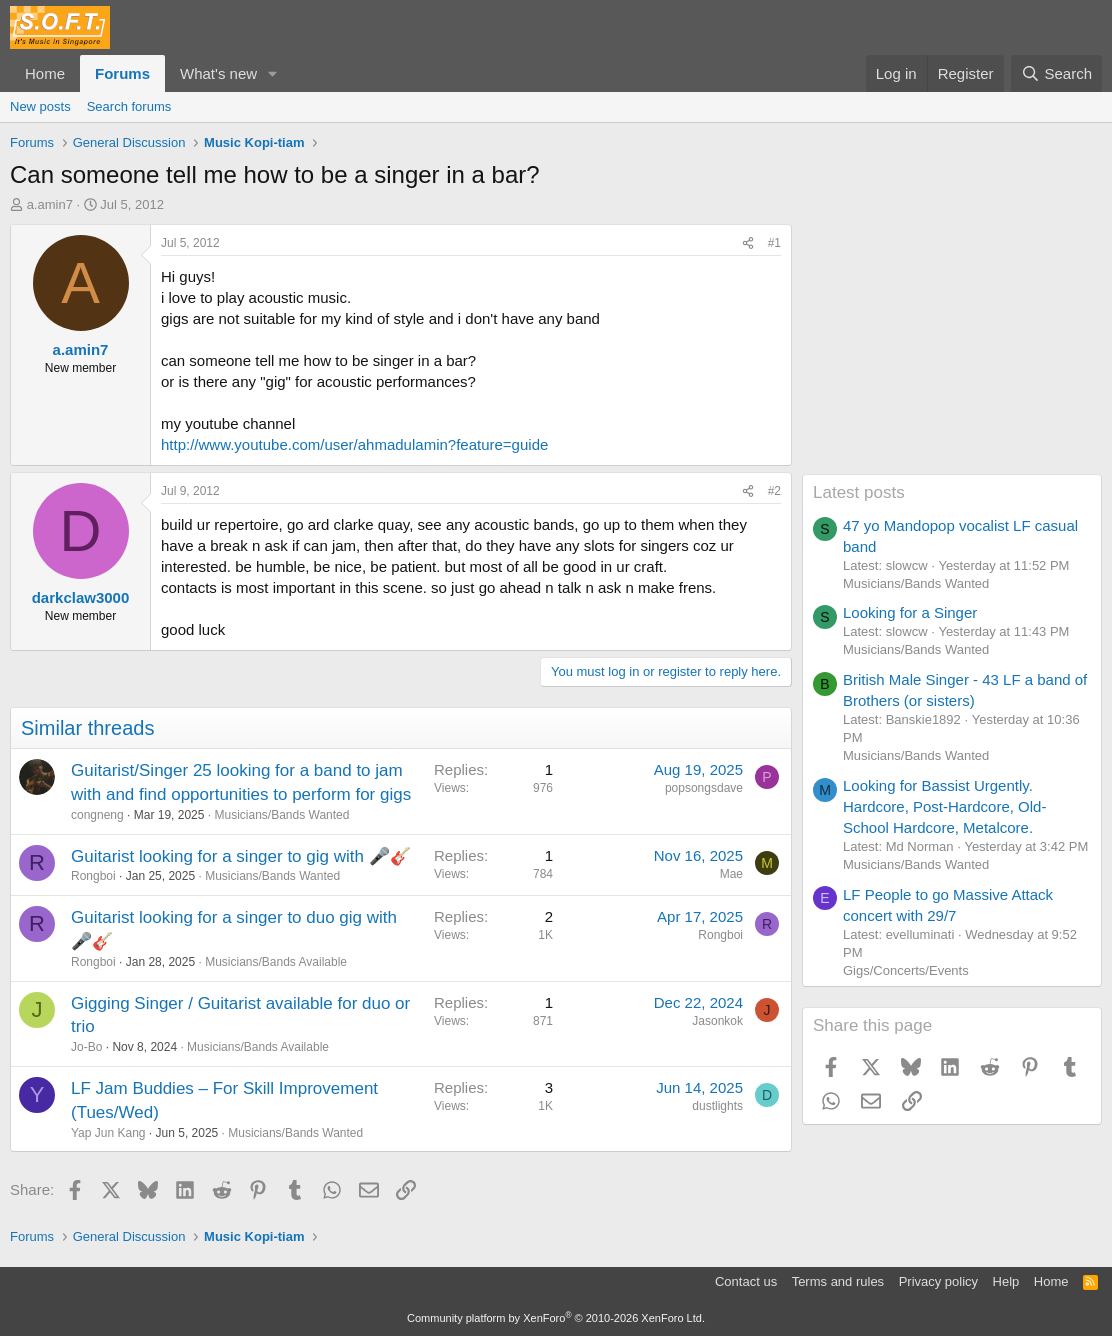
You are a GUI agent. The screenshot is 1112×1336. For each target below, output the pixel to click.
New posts (40, 106)
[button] (273, 73)
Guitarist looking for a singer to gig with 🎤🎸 (241, 856)
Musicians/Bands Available (276, 962)
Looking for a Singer (910, 612)
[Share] (748, 243)
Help (1006, 1281)
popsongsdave (704, 788)
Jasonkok (717, 1021)
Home (45, 73)
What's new (218, 73)
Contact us (746, 1281)
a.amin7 (50, 204)
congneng (97, 815)
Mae (731, 874)
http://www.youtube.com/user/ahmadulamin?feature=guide (354, 444)
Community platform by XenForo (556, 1318)
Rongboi (93, 876)
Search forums (129, 106)
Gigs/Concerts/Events (906, 970)
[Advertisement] (952, 349)
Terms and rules (838, 1281)
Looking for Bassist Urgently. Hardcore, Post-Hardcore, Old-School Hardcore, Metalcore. (944, 806)
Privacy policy (938, 1281)
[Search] (1056, 73)
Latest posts (859, 492)
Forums (122, 73)
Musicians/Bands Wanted (281, 815)
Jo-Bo (86, 1047)
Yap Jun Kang (108, 1133)
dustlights (717, 1106)
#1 (774, 243)
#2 (774, 491)
